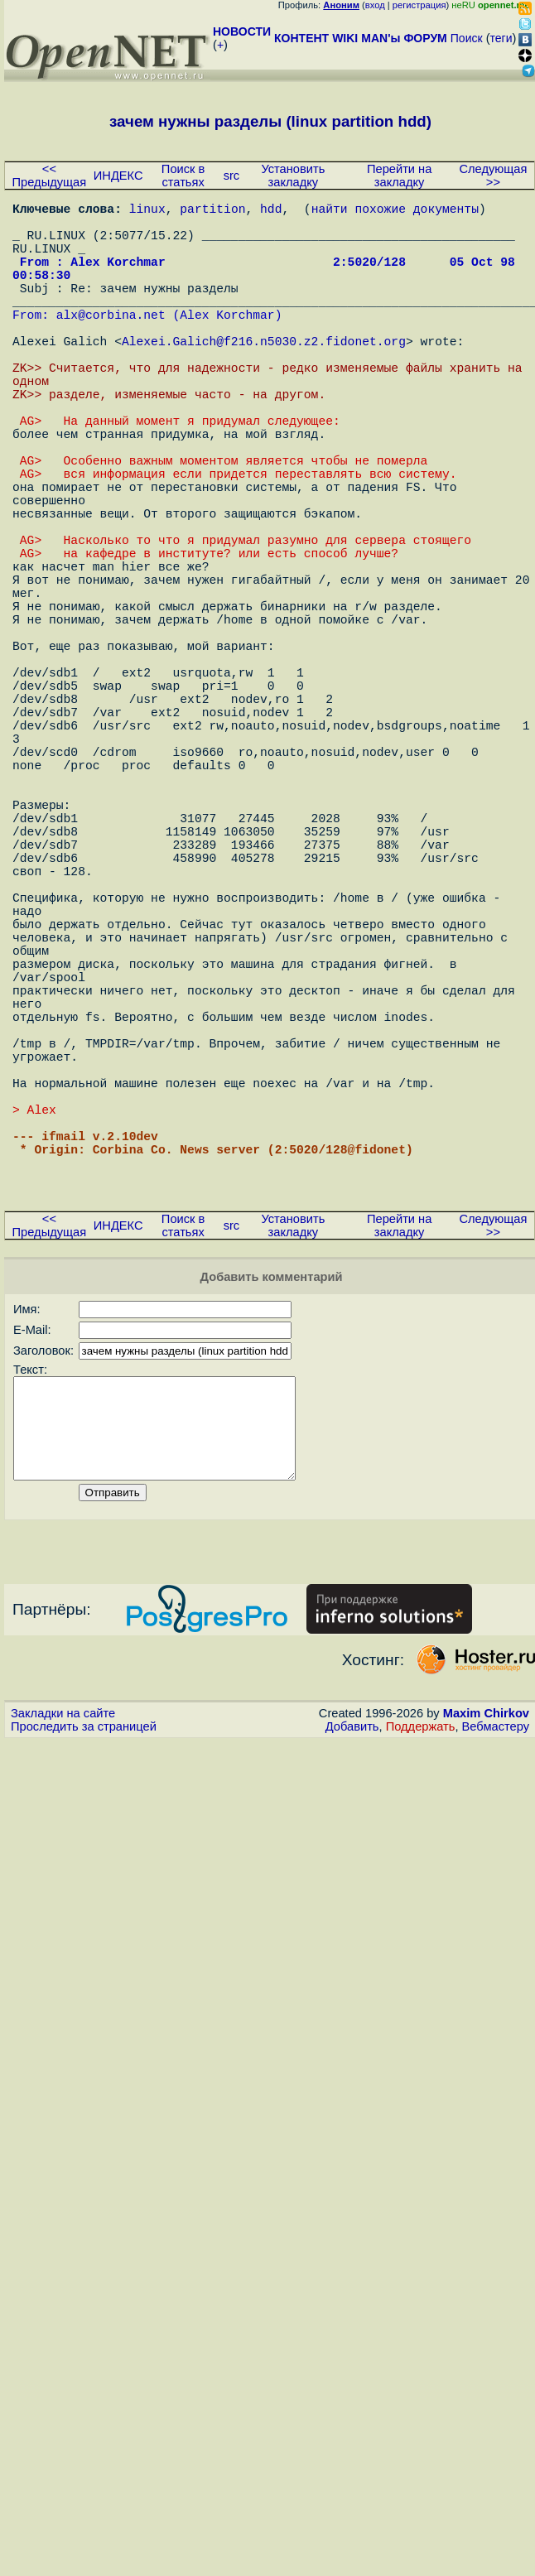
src (232, 175)
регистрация (419, 5)
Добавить (352, 1991)
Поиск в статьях (183, 175)
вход (375, 5)
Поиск (467, 38)
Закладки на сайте (63, 1978)
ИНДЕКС (118, 175)
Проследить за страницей (84, 1991)
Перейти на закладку (399, 175)
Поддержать (420, 1991)
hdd (271, 211)
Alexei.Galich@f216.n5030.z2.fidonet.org (264, 376)
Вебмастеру (495, 1991)
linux (147, 211)
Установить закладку (293, 175)
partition (212, 211)
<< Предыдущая (49, 175)
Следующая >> (493, 175)
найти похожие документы (395, 211)
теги (501, 38)
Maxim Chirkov (486, 1978)
